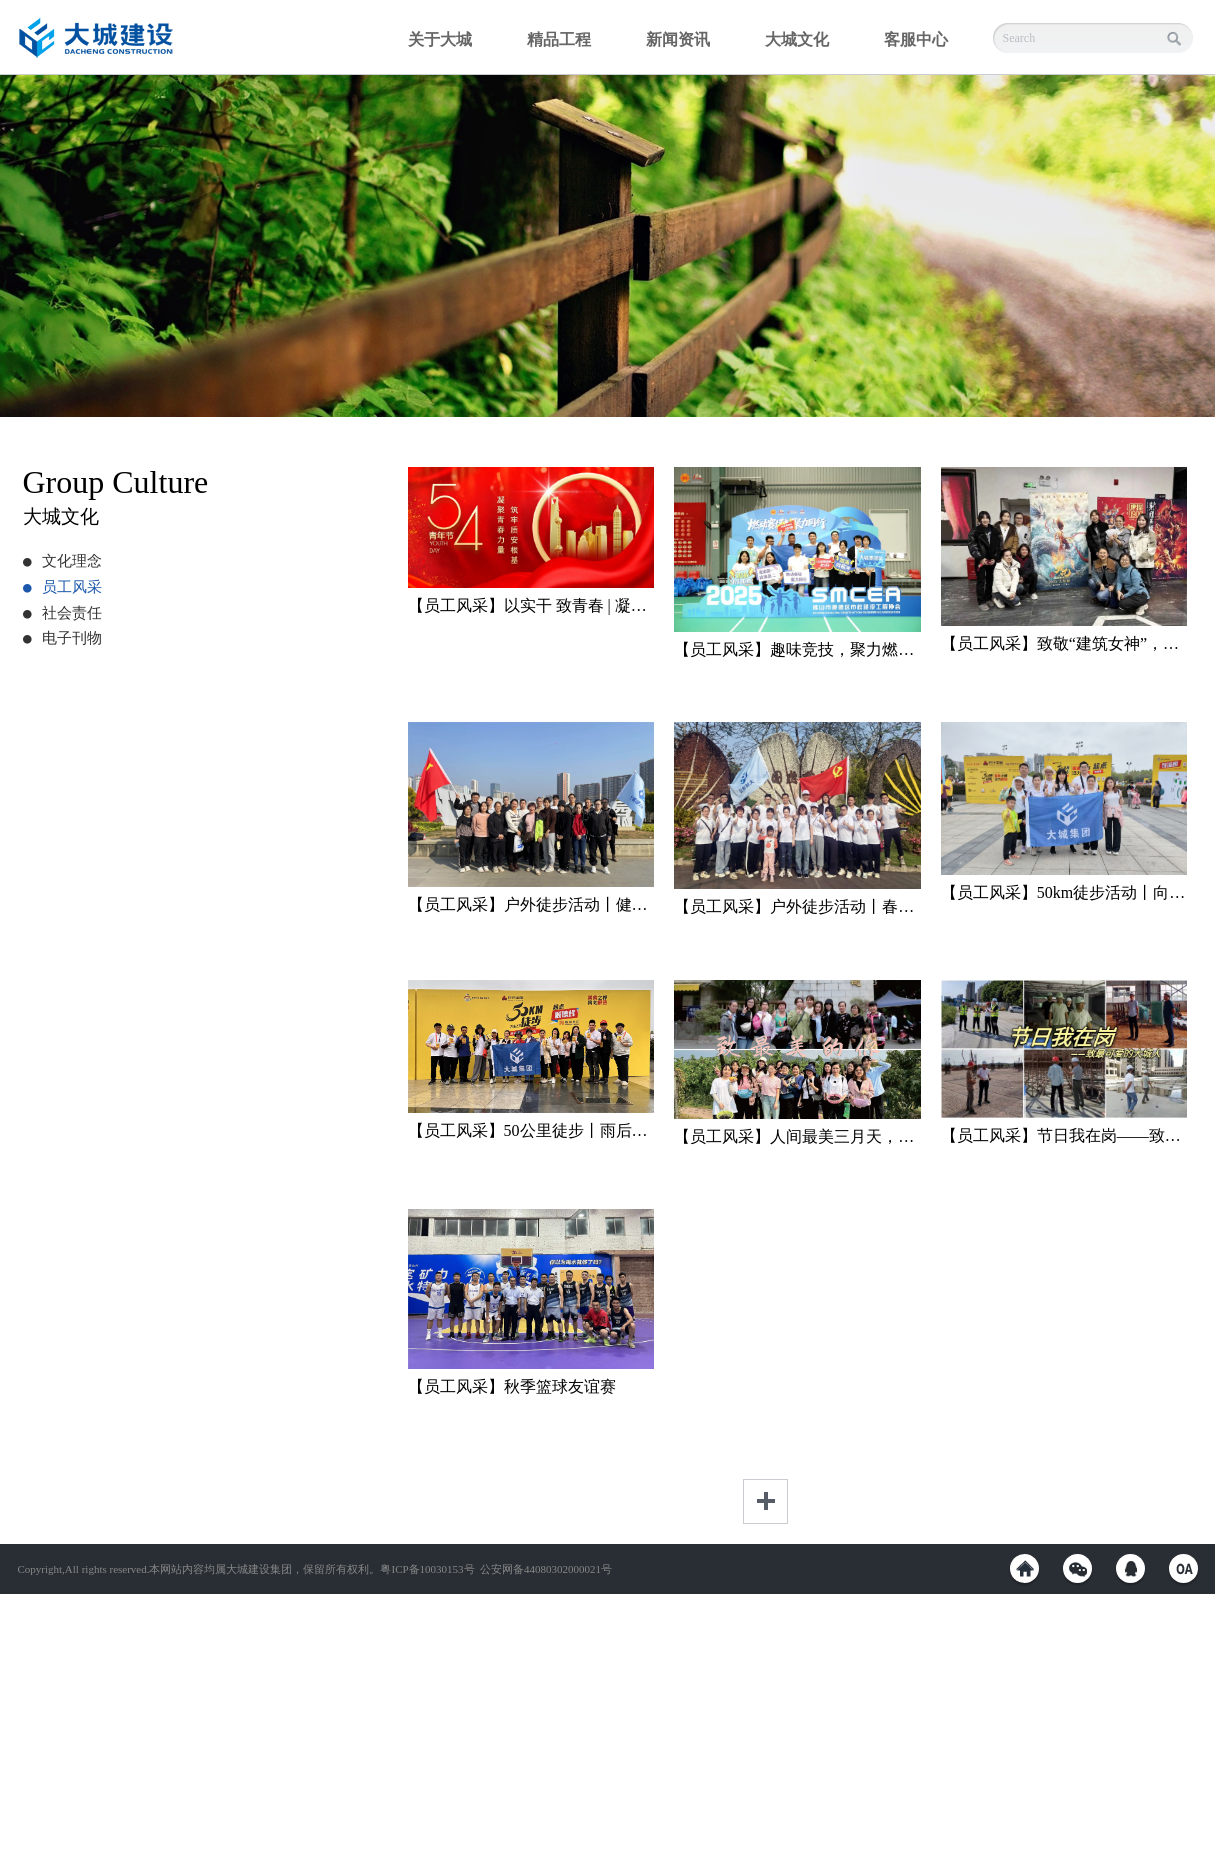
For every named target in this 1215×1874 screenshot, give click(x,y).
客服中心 (916, 39)
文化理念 (62, 561)
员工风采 (62, 587)
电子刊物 (62, 638)
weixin (1077, 1568)
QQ (1130, 1568)
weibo (1024, 1568)
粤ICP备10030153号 (427, 1569)
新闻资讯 (678, 39)
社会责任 (62, 613)
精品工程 (559, 39)
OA (1183, 1568)
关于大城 (440, 39)
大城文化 (797, 39)
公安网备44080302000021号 (546, 1569)
